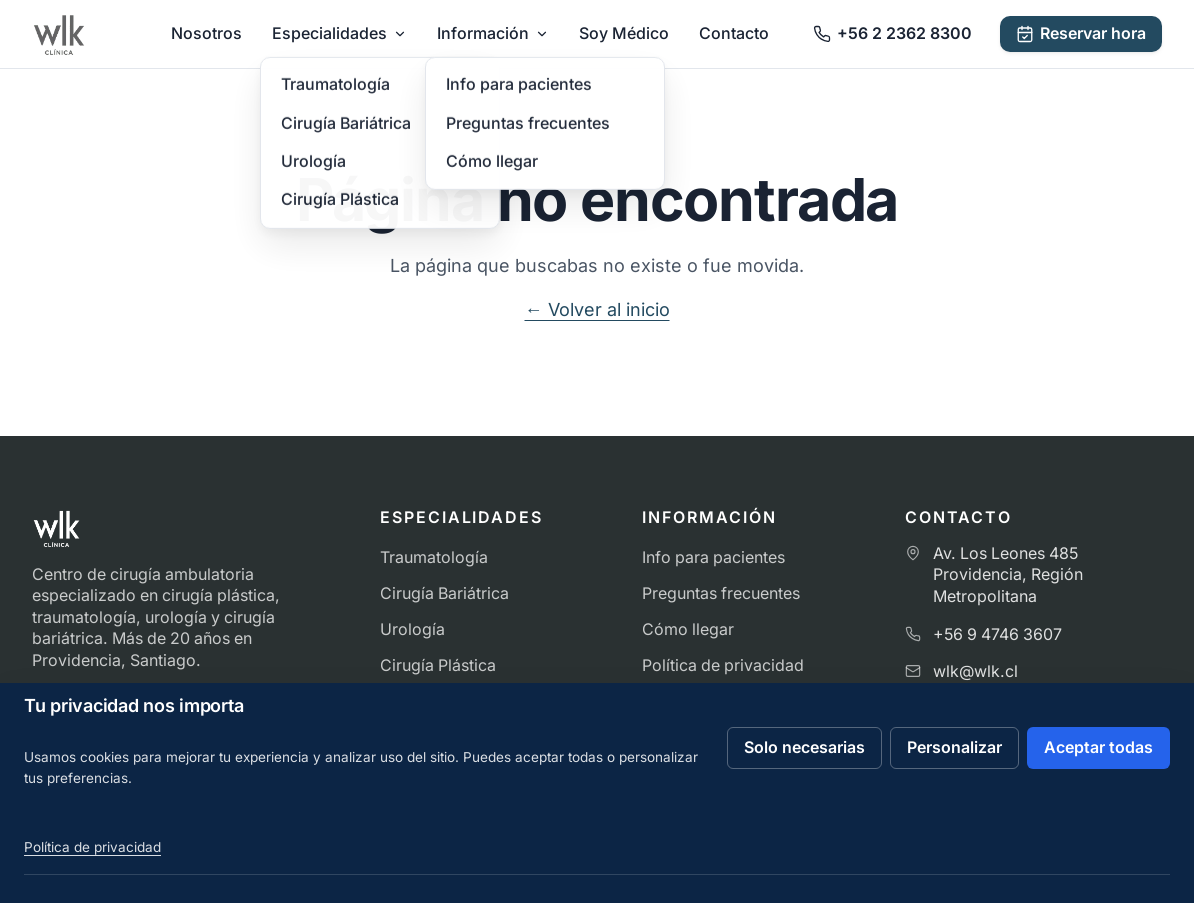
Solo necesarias (804, 747)
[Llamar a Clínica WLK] (892, 33)
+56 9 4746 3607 (997, 634)
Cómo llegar (688, 629)
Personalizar (954, 747)
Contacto (734, 33)
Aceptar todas (1098, 747)
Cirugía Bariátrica (444, 593)
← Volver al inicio (597, 309)
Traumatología (434, 557)
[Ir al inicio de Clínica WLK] (59, 34)
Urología (412, 629)
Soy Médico (624, 33)
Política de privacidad (723, 665)
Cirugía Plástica (438, 665)
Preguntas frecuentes (721, 593)
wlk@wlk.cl (975, 671)
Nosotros (206, 33)
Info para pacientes (713, 557)
